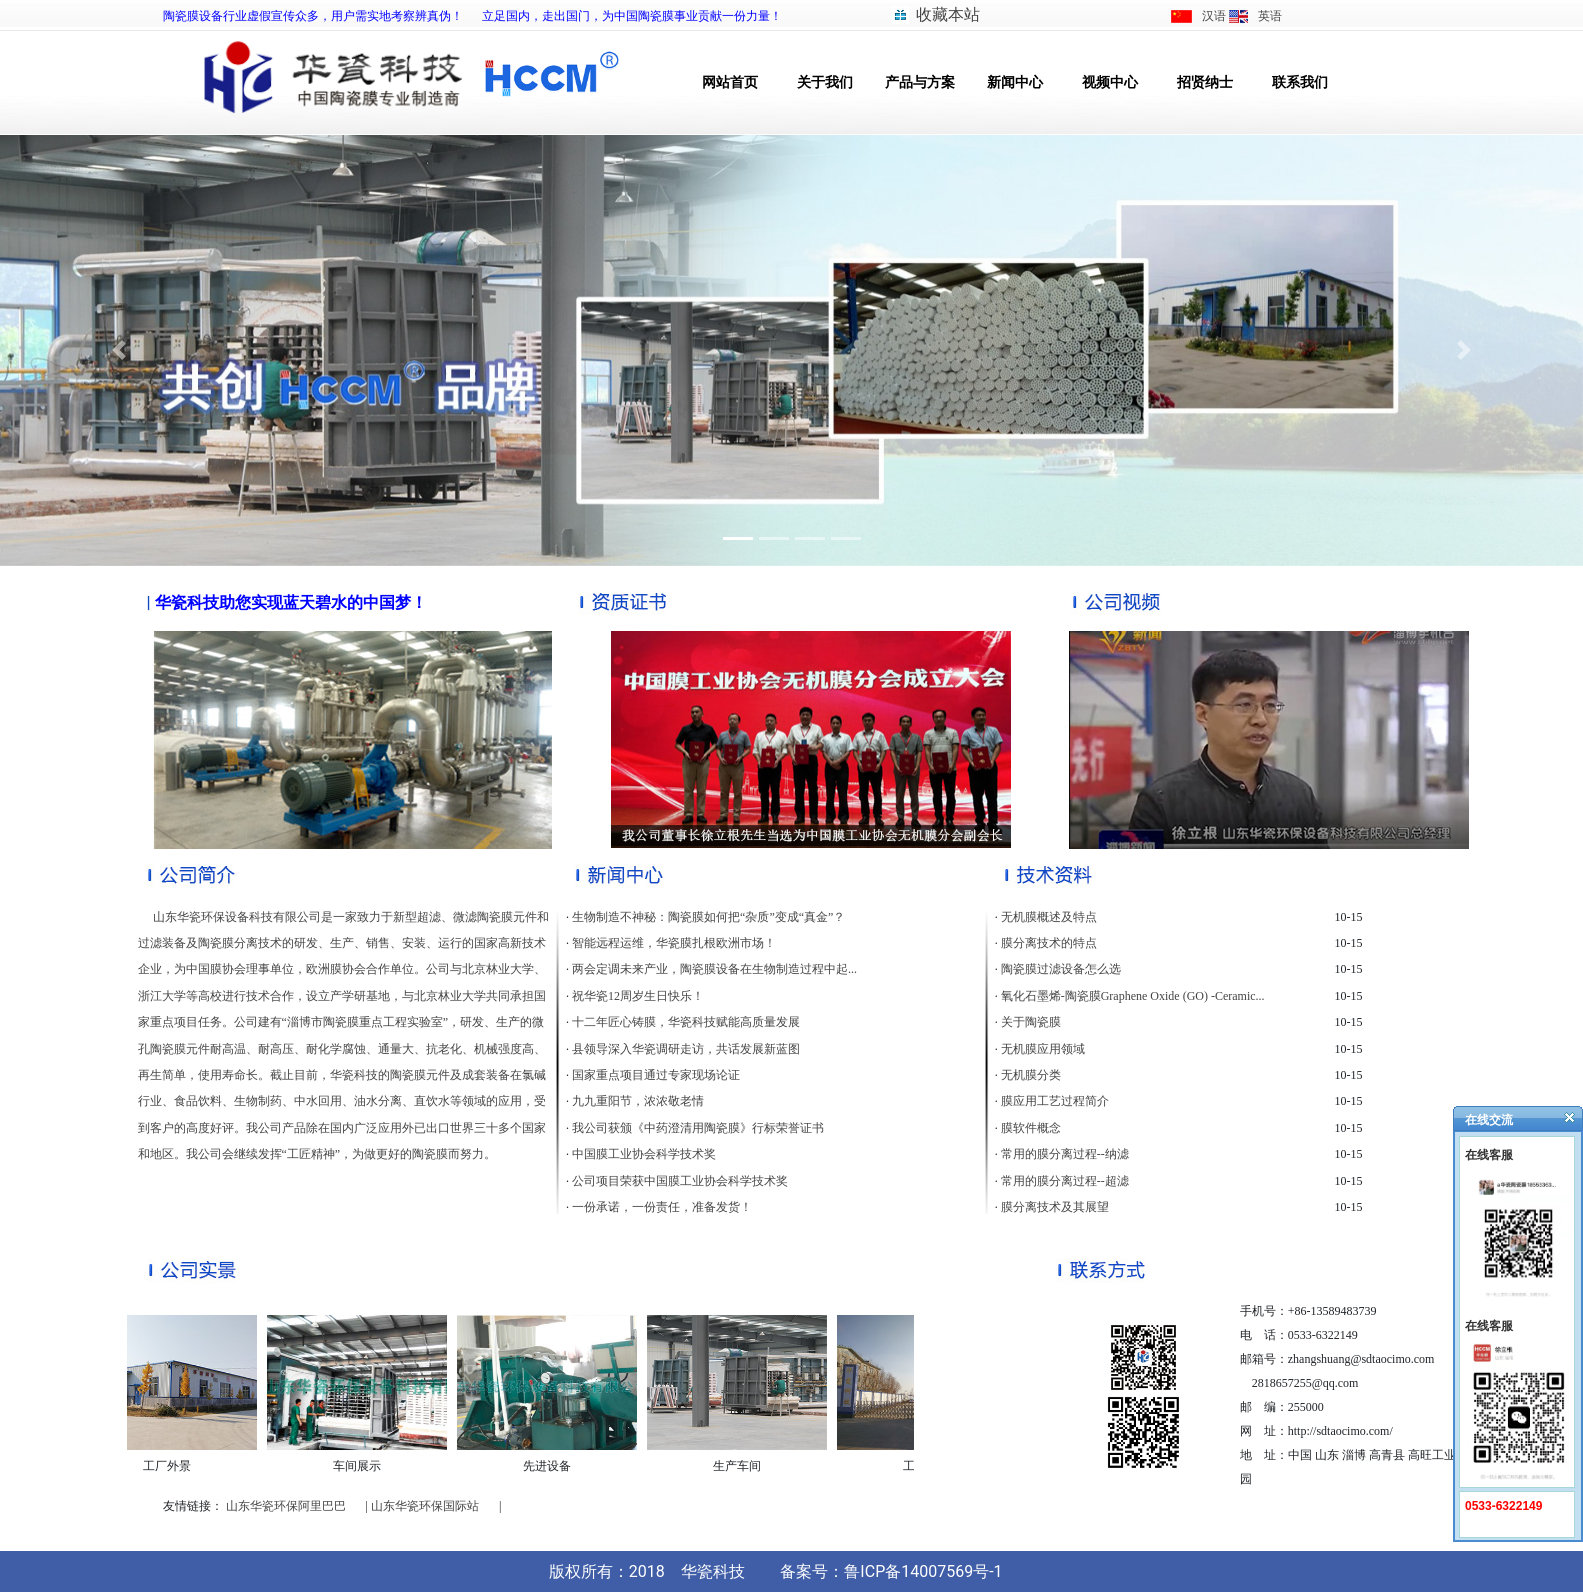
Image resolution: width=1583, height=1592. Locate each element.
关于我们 (825, 82)
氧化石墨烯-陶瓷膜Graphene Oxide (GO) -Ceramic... (1133, 996)
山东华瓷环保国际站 (425, 1506)
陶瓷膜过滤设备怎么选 (1061, 969)
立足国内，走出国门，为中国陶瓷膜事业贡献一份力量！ (632, 16)
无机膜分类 (1031, 1075)
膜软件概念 (1031, 1128)
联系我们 (1300, 82)
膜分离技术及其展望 (1055, 1207)
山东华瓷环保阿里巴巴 (286, 1506)
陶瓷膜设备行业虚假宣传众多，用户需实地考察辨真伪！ (313, 16)
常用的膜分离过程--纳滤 (1065, 1154)
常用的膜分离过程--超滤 (1065, 1181)
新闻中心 (1015, 82)
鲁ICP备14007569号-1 (923, 1571)
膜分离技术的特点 (1049, 943)
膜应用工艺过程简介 (1055, 1101)
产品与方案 (920, 82)
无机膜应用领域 (1043, 1049)
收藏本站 (948, 14)
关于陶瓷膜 (1031, 1022)
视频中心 (1110, 82)
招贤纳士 (1205, 82)
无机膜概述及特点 (1049, 917)
